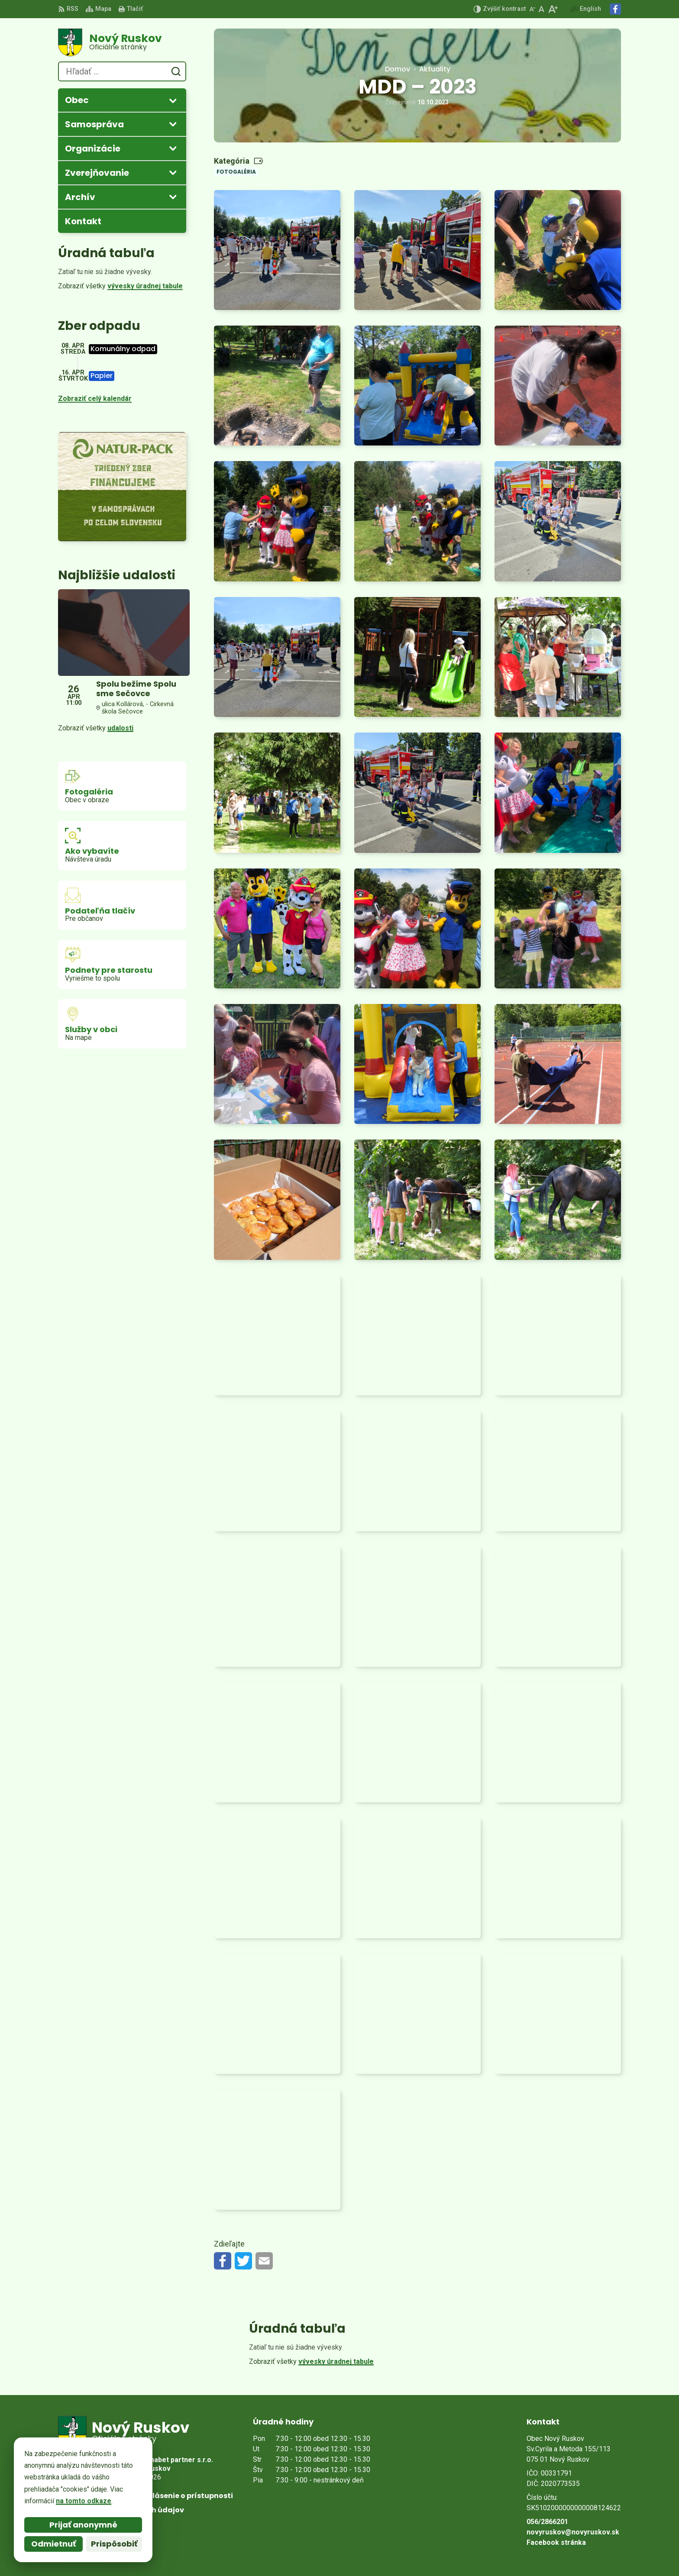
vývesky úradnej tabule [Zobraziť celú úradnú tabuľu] (145, 286)
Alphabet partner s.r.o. (176, 2460)
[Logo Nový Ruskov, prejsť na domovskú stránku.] (122, 42)
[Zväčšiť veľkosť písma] (552, 9)
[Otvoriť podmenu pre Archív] (173, 196)
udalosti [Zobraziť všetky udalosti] (120, 728)
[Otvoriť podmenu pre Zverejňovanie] (173, 172)
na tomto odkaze (83, 2501)
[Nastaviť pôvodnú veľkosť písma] (541, 9)
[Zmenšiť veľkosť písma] (532, 9)
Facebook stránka (556, 2542)
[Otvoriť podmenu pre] (173, 100)
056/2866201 (547, 2522)
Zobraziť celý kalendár (95, 398)
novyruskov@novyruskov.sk (573, 2532)
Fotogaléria (236, 171)
